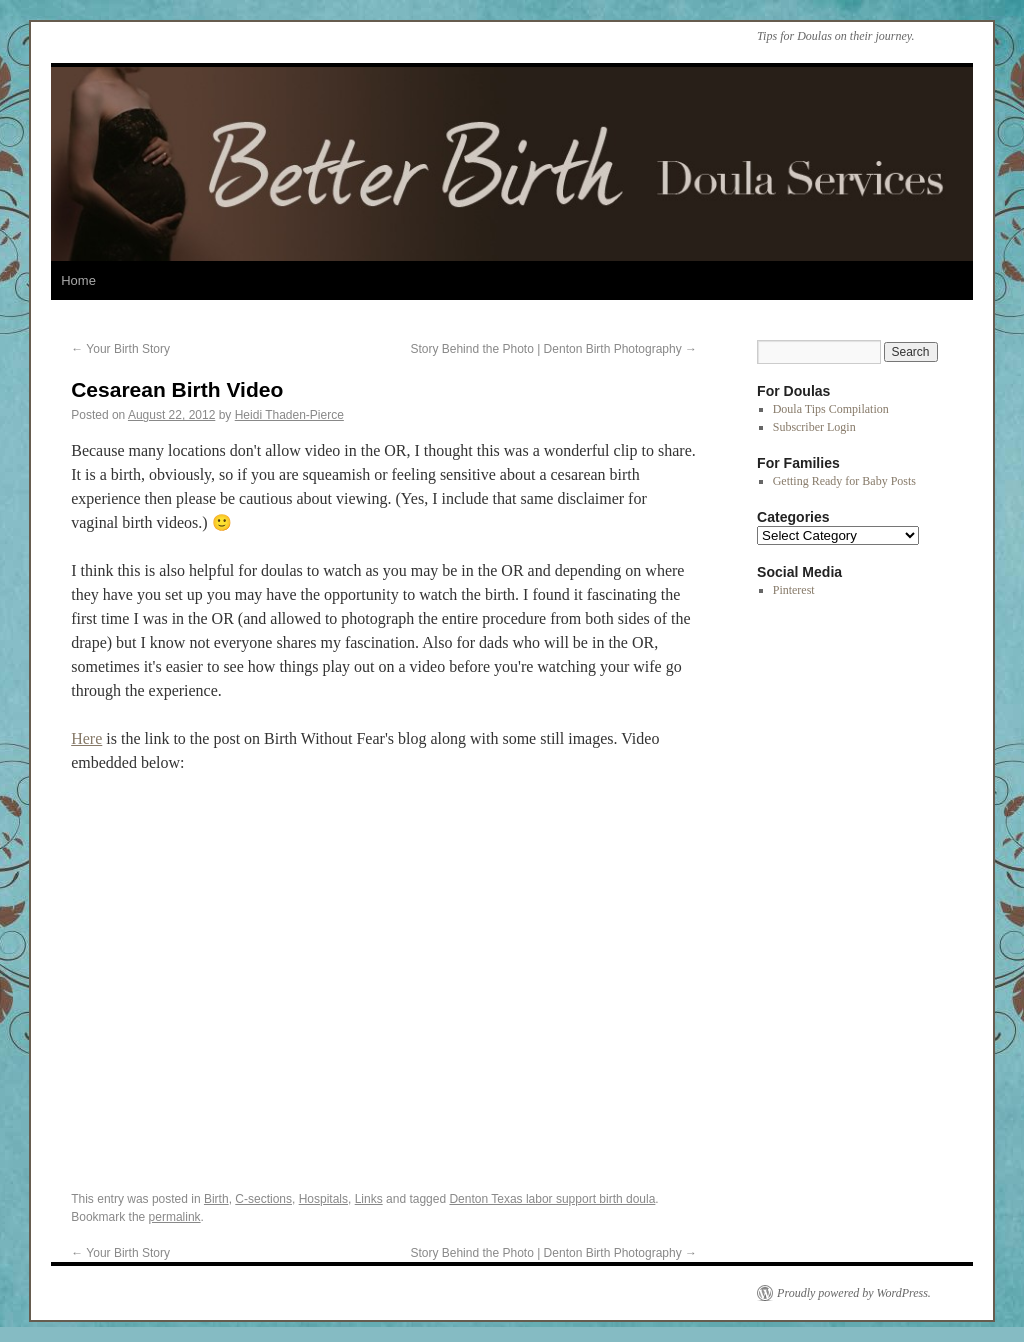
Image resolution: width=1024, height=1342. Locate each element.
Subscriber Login (814, 427)
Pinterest (794, 590)
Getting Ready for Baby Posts (844, 481)
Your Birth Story (120, 349)
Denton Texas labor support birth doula (552, 1199)
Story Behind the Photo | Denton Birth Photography (553, 349)
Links (369, 1199)
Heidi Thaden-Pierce (289, 415)
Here (86, 738)
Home (78, 280)
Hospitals (323, 1199)
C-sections (263, 1199)
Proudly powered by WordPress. (854, 1293)
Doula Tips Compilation (831, 409)
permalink (175, 1217)
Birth (216, 1199)
